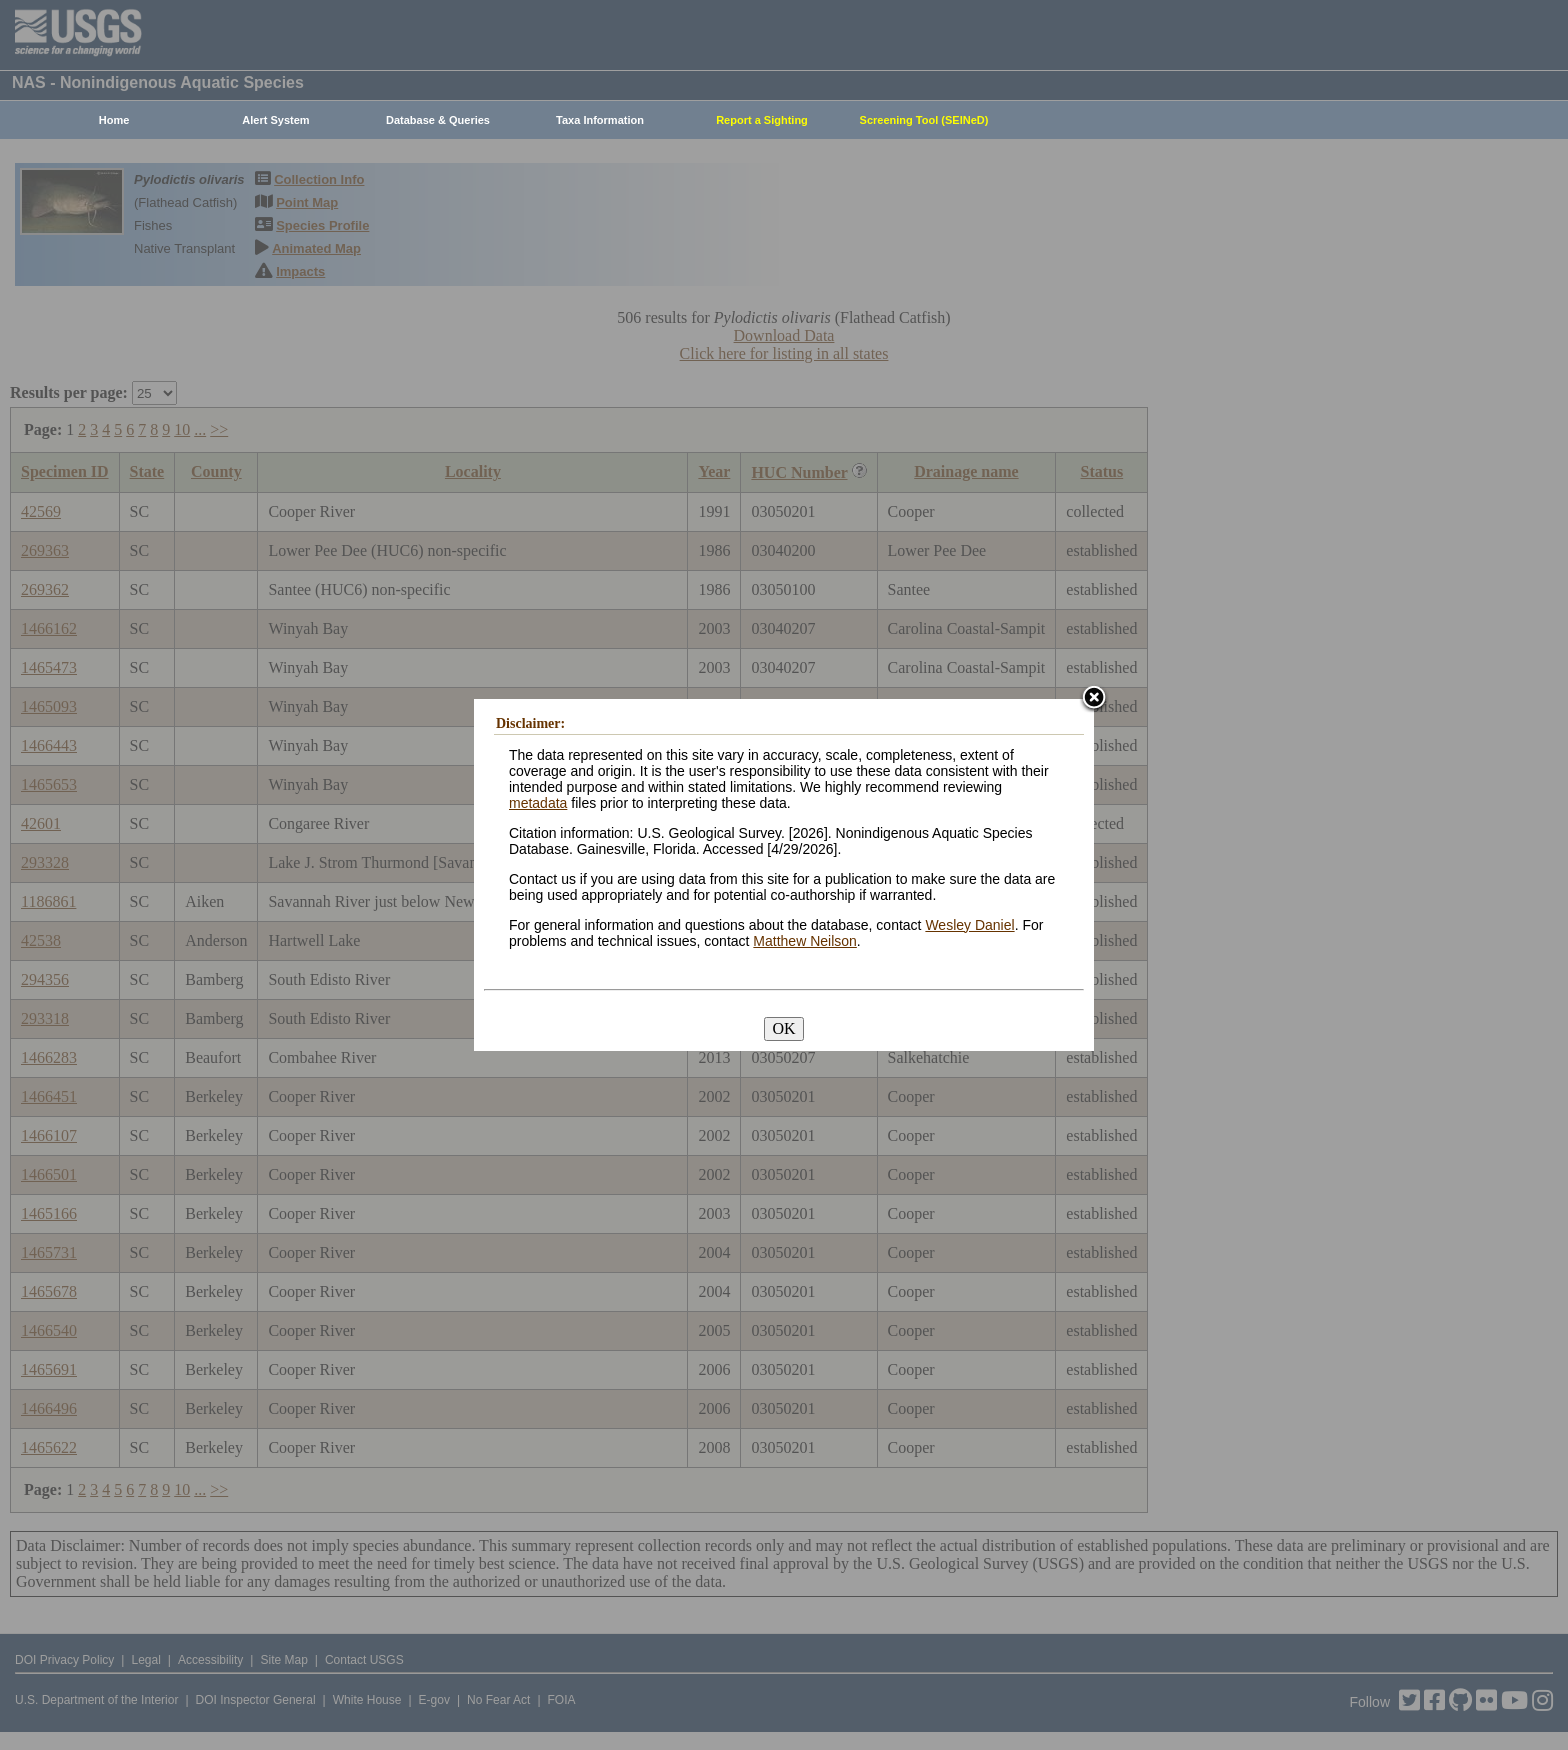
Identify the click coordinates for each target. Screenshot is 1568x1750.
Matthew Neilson (805, 941)
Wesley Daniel (969, 925)
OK (783, 1028)
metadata (538, 803)
